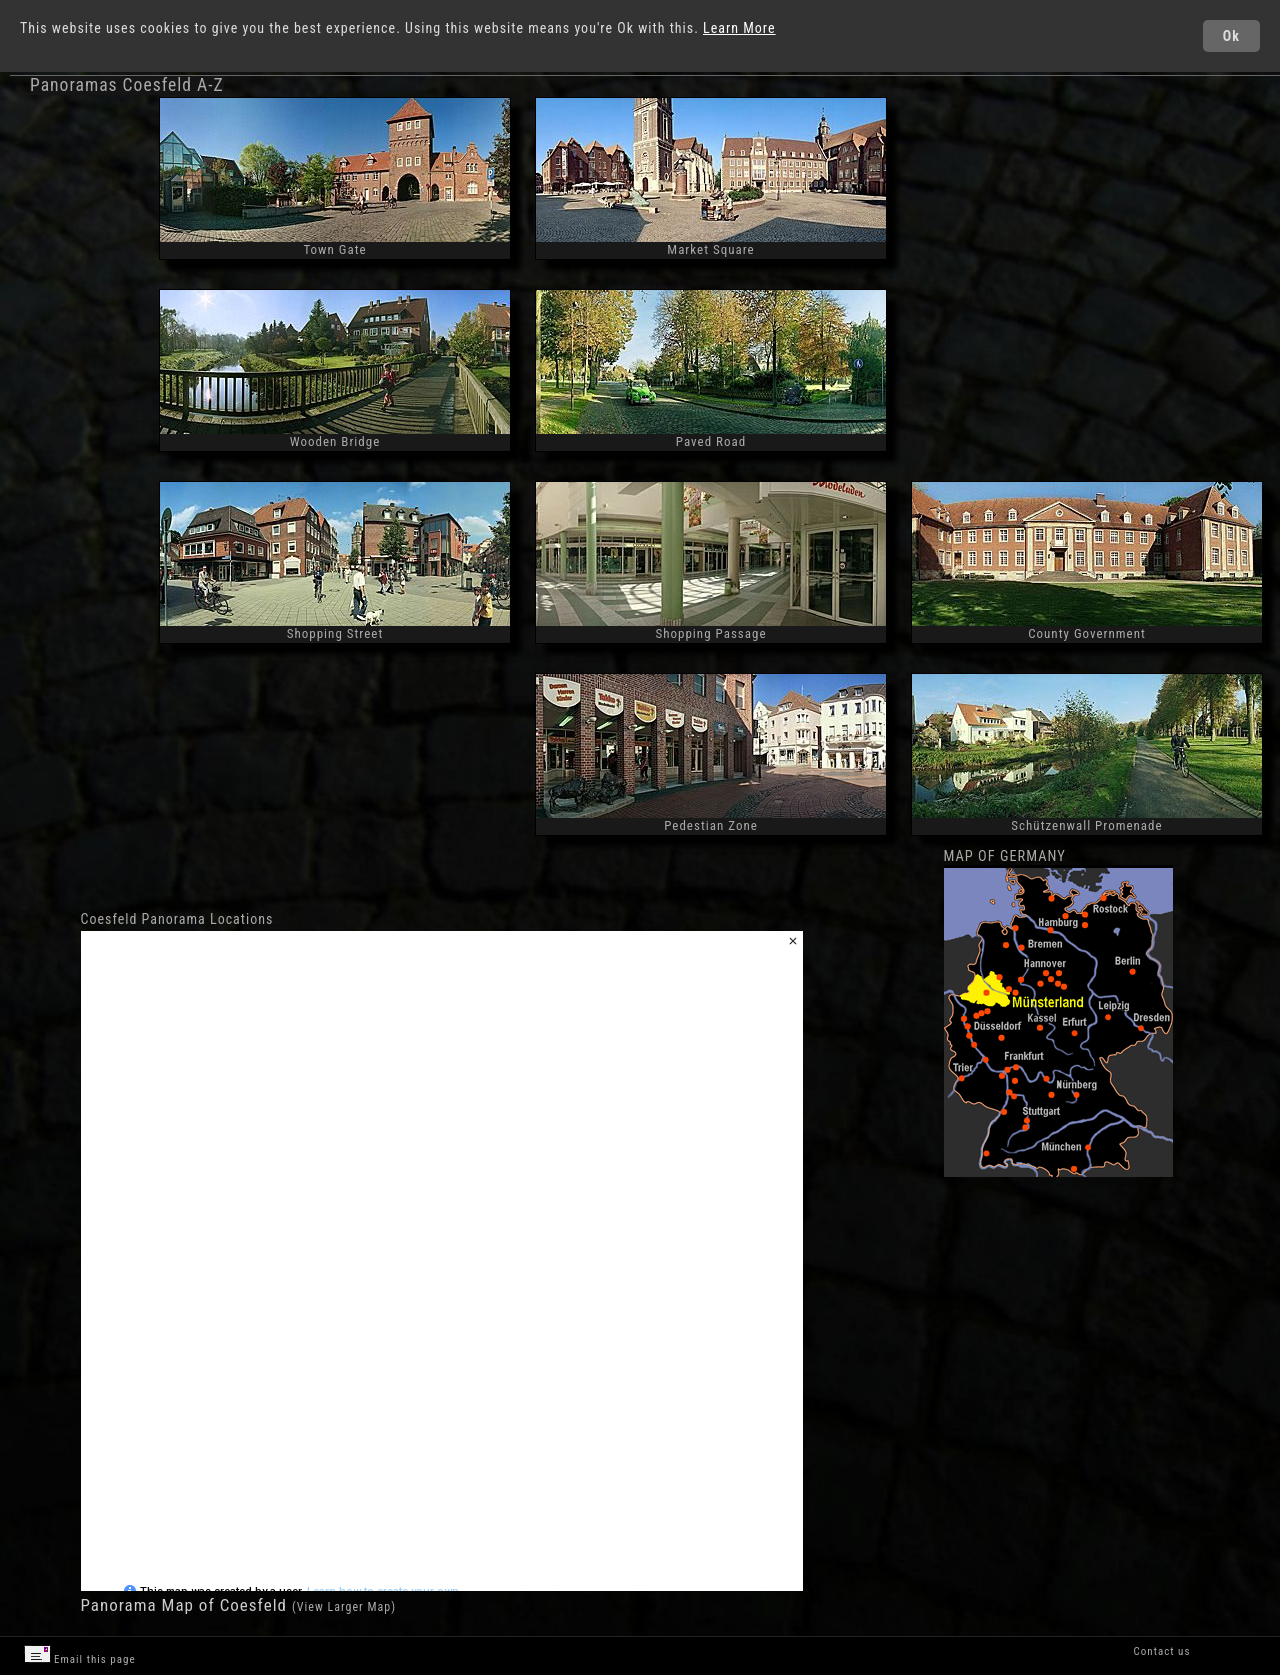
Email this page (80, 1655)
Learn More (739, 28)
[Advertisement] (1088, 243)
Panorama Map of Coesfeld (186, 1605)
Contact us (1162, 1651)
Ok (1231, 36)
